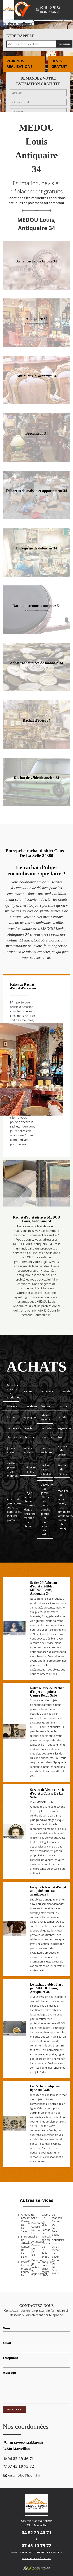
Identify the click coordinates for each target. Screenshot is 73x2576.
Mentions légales (36, 2558)
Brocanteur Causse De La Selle (33, 2229)
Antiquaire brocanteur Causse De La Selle (23, 2223)
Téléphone (11, 2358)
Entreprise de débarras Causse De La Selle (23, 2246)
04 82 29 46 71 (50, 12)
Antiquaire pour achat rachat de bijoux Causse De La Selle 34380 (54, 2256)
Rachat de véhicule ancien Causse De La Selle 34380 (43, 2243)
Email (7, 2343)
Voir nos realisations (19, 64)
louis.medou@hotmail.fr (22, 2475)
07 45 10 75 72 (50, 8)
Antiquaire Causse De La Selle (33, 2248)
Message (9, 2373)
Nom (6, 2328)
